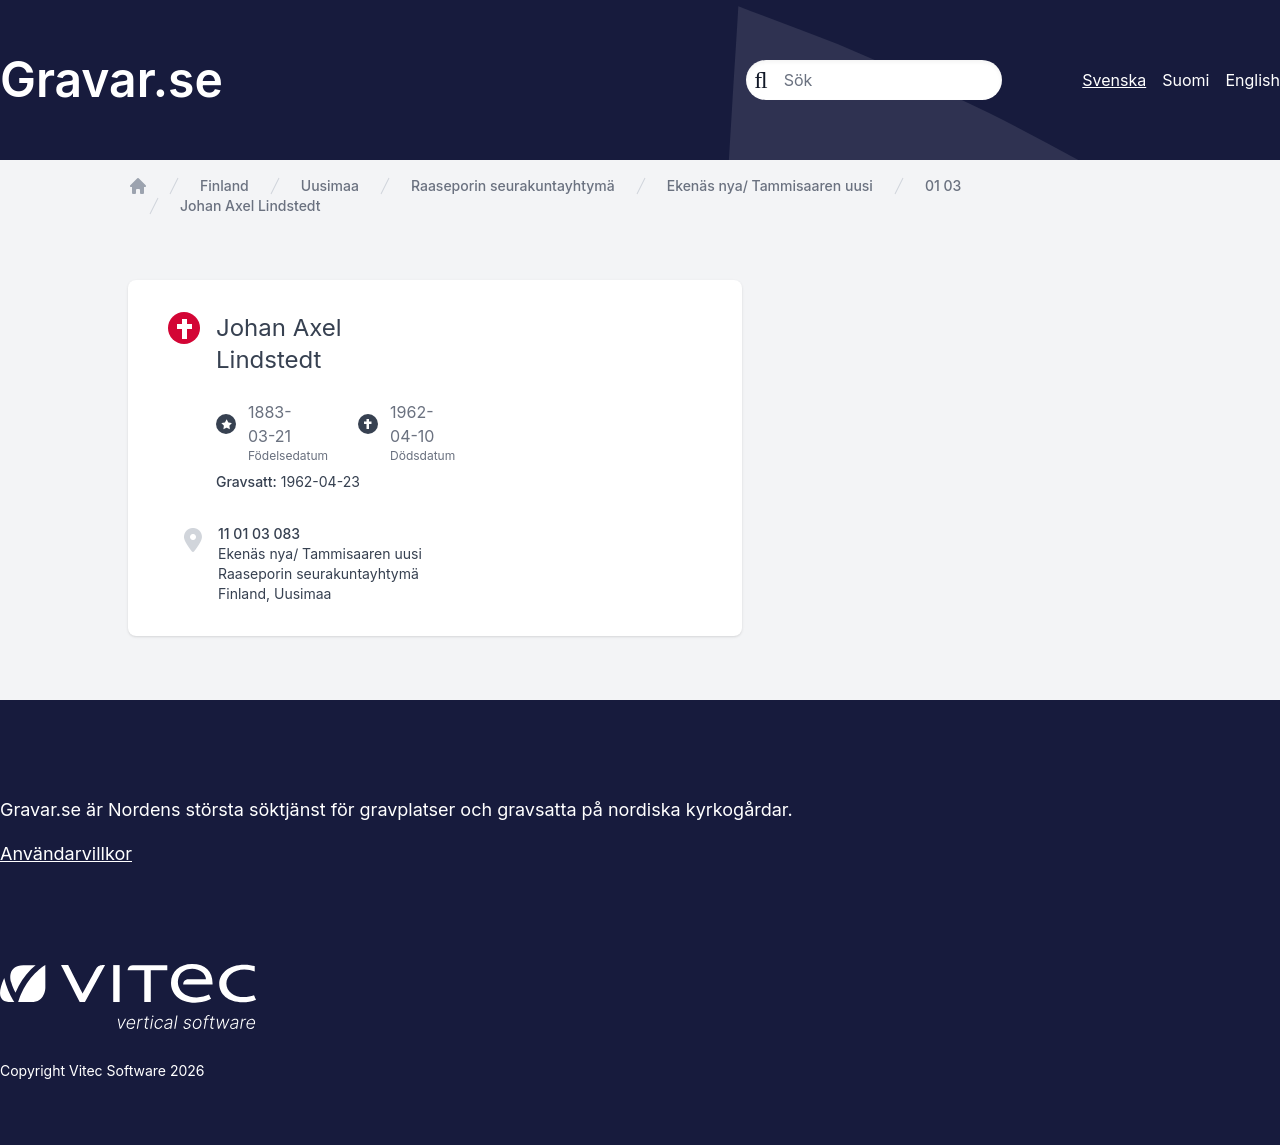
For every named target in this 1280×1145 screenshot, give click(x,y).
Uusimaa (330, 185)
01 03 (943, 185)
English (1252, 80)
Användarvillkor (66, 853)
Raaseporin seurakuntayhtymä (513, 185)
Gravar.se (111, 79)
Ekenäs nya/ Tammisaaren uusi (770, 185)
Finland (224, 185)
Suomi (1185, 80)
